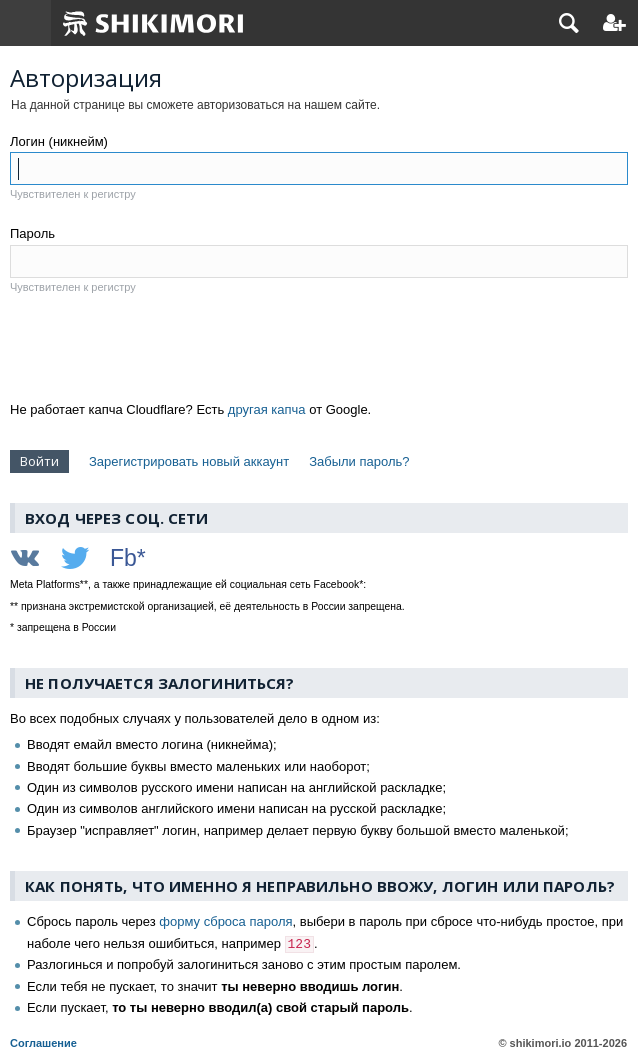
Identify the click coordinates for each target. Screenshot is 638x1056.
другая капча (267, 409)
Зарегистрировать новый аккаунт (189, 461)
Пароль (32, 233)
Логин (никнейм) (59, 141)
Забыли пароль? (359, 461)
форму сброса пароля (225, 921)
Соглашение (43, 1043)
